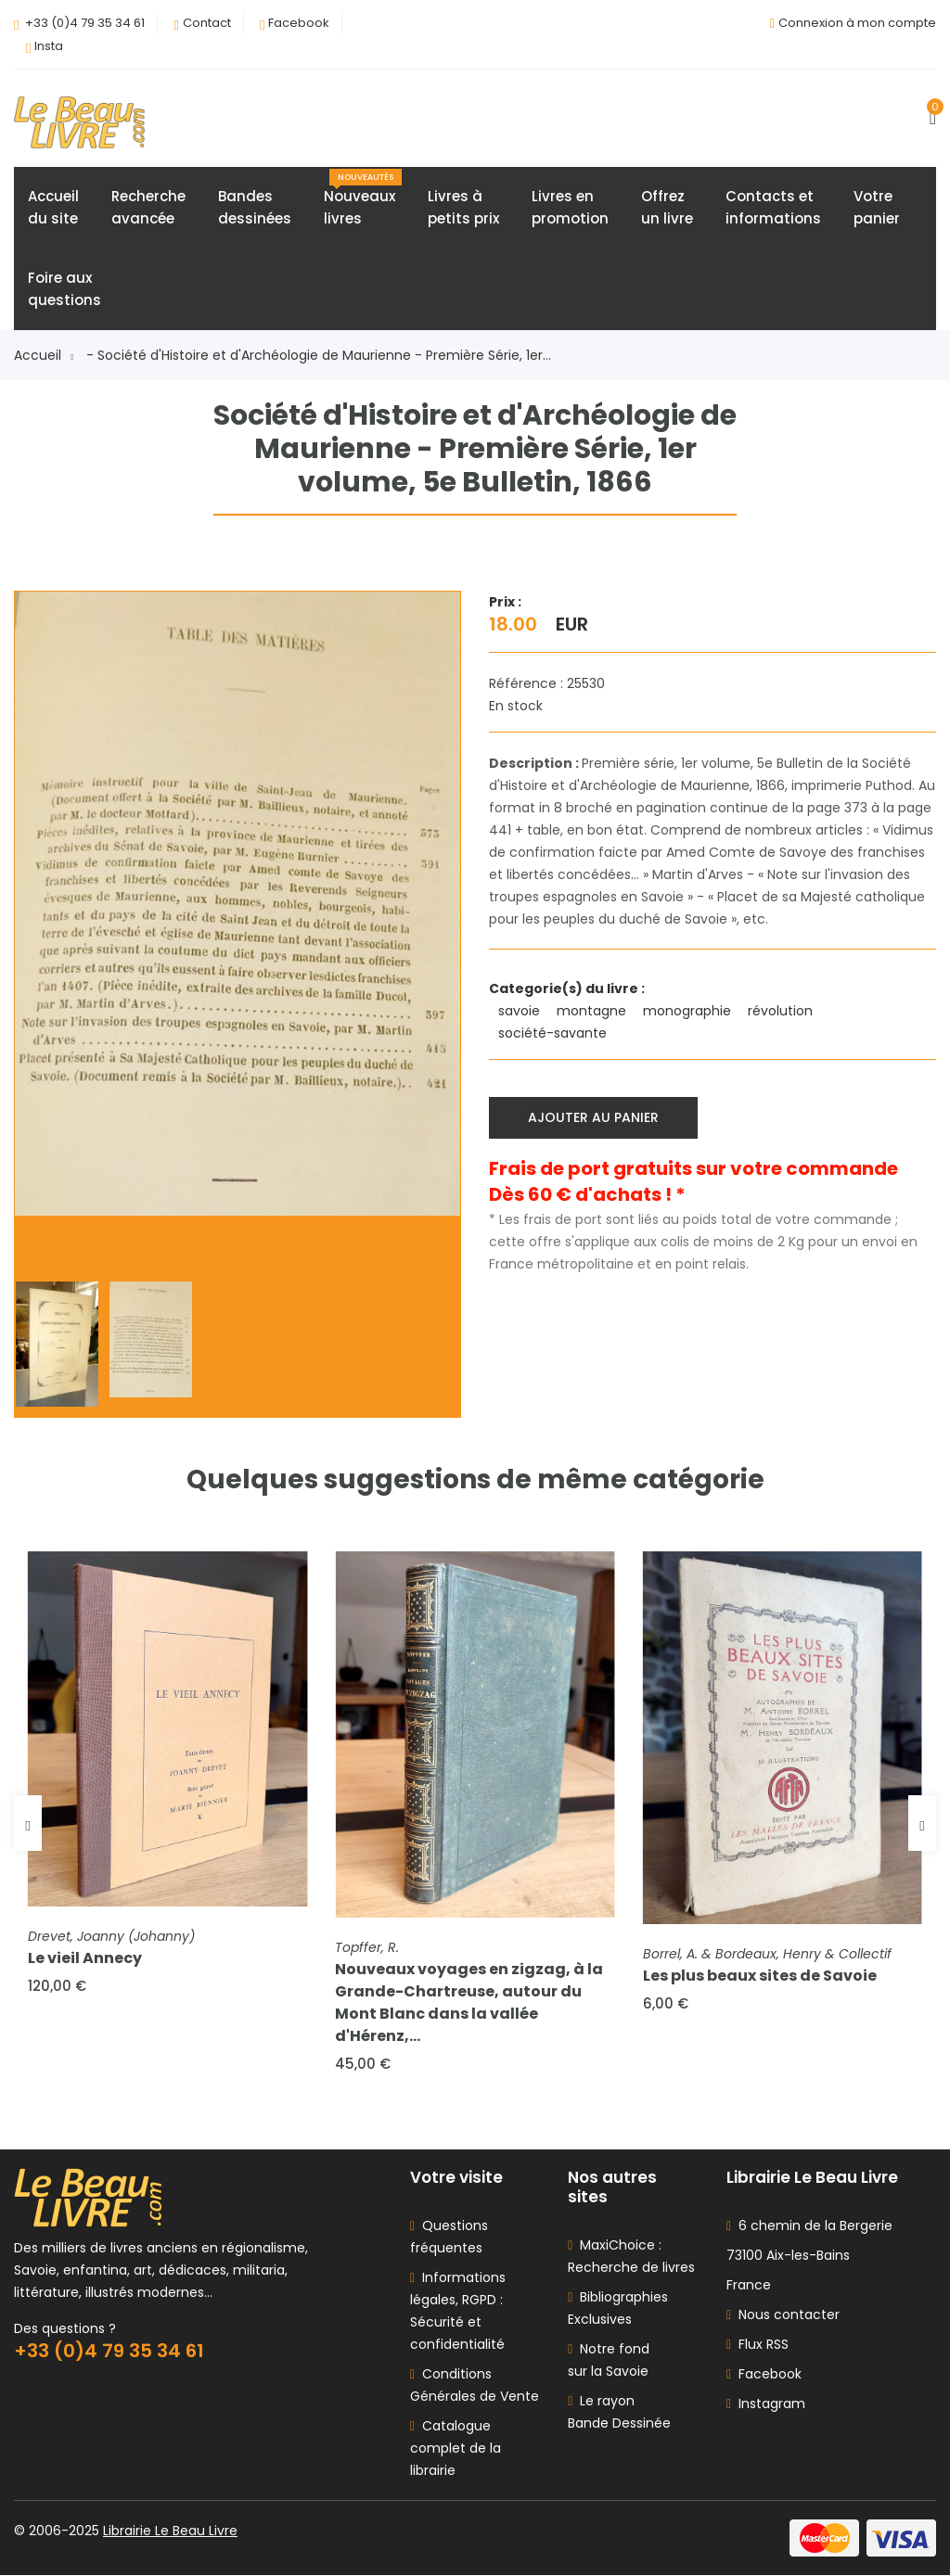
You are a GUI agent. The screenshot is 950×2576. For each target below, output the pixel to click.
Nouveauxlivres (363, 198)
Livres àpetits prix (463, 207)
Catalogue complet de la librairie (455, 2448)
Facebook (298, 23)
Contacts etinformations (773, 207)
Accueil (43, 355)
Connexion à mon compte (857, 23)
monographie (689, 1010)
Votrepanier (877, 207)
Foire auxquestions (64, 289)
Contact (207, 23)
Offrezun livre (667, 207)
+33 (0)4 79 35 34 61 (85, 23)
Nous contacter (783, 2315)
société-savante (554, 1033)
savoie (521, 1010)
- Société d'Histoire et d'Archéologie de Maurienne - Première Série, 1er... (318, 355)
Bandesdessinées (254, 207)
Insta (48, 46)
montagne (593, 1010)
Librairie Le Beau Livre (170, 2531)
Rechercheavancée (148, 207)
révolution (782, 1010)
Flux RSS (757, 2345)
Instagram (765, 2404)
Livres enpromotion (570, 207)
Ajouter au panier (593, 1117)
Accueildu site (53, 207)
